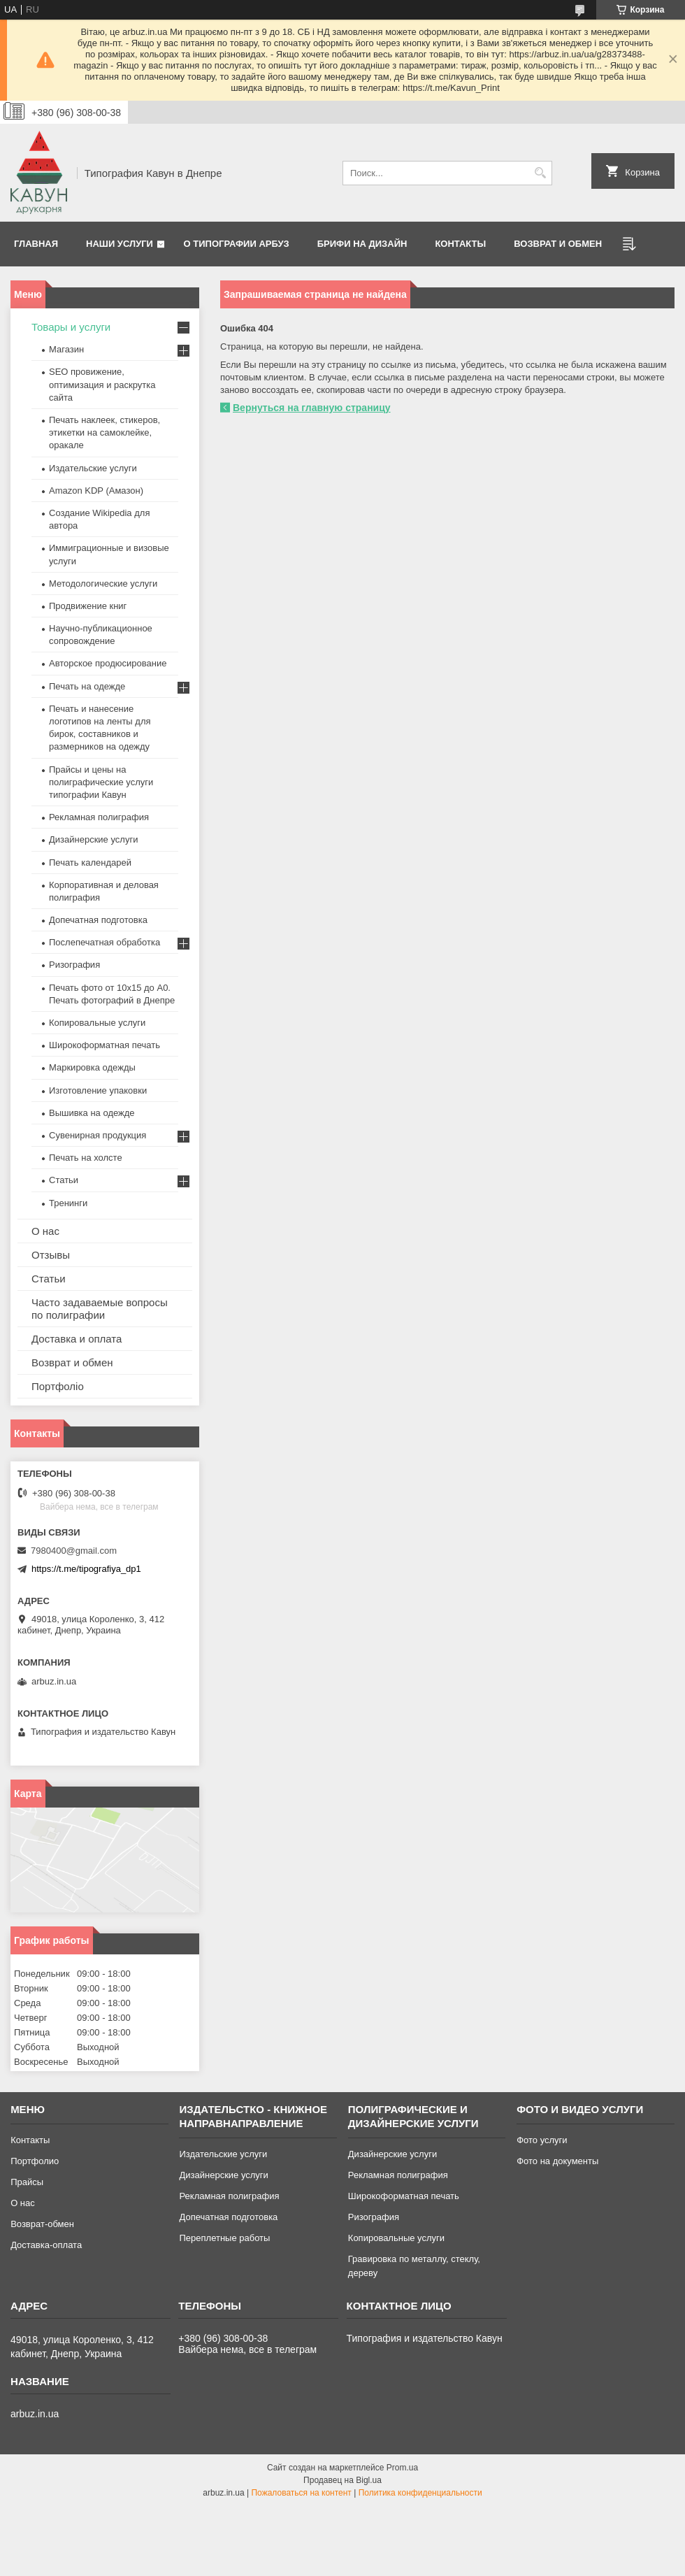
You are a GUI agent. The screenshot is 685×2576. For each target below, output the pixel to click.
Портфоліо (57, 1386)
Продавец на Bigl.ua (342, 2480)
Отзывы (50, 1255)
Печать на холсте (85, 1157)
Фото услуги (542, 2140)
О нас (45, 1231)
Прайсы (26, 2182)
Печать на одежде (87, 686)
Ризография (74, 964)
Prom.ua (402, 2468)
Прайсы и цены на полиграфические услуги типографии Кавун (101, 782)
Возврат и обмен (558, 243)
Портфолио (34, 2161)
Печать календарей (90, 862)
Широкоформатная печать (104, 1045)
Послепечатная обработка (104, 942)
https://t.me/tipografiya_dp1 (86, 1569)
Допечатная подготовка (98, 920)
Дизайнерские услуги (93, 839)
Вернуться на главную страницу (312, 407)
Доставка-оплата (46, 2245)
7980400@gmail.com (74, 1550)
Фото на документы (557, 2161)
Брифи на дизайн (362, 243)
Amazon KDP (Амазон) (96, 490)
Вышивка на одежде (92, 1113)
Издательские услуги (93, 468)
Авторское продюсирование (107, 663)
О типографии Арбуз (236, 243)
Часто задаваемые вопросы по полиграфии (99, 1308)
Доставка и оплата (76, 1339)
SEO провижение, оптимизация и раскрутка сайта (102, 384)
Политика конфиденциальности (420, 2493)
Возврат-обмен (42, 2224)
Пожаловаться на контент (301, 2493)
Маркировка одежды (92, 1067)
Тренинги (68, 1203)
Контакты (460, 243)
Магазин (66, 349)
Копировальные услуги (97, 1022)
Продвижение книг (88, 606)
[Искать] (540, 173)
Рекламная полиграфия (99, 817)
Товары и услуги (70, 327)
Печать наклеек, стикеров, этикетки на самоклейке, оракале (104, 432)
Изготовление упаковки (98, 1090)
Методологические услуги (103, 583)
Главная (36, 243)
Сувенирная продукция (97, 1135)
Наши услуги (119, 243)
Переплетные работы (224, 2238)
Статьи (63, 1180)
